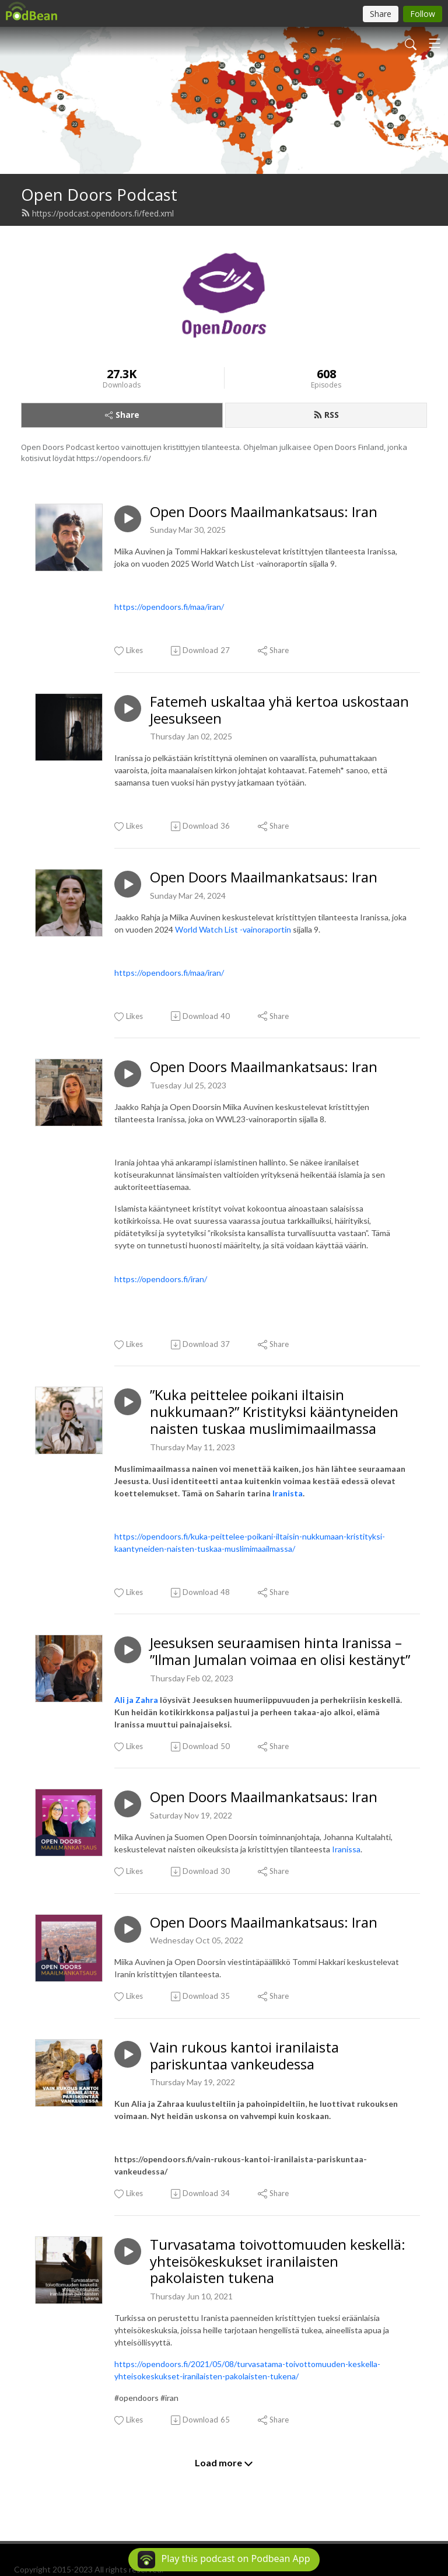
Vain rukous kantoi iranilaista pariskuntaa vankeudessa (244, 2056)
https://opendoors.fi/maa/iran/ (169, 607)
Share (122, 414)
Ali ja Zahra (136, 1700)
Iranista (287, 1493)
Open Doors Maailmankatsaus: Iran (263, 512)
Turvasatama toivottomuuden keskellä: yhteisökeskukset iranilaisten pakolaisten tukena (277, 2261)
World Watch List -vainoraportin (233, 929)
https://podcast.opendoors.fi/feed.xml (97, 213)
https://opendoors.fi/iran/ (160, 1279)
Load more (224, 2463)
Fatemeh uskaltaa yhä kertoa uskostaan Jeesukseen (279, 710)
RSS (326, 414)
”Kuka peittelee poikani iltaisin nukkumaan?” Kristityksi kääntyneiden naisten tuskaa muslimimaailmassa (274, 1412)
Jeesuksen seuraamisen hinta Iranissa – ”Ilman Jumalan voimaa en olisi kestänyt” (280, 1652)
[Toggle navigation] (434, 43)
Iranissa (346, 1849)
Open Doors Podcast (99, 194)
